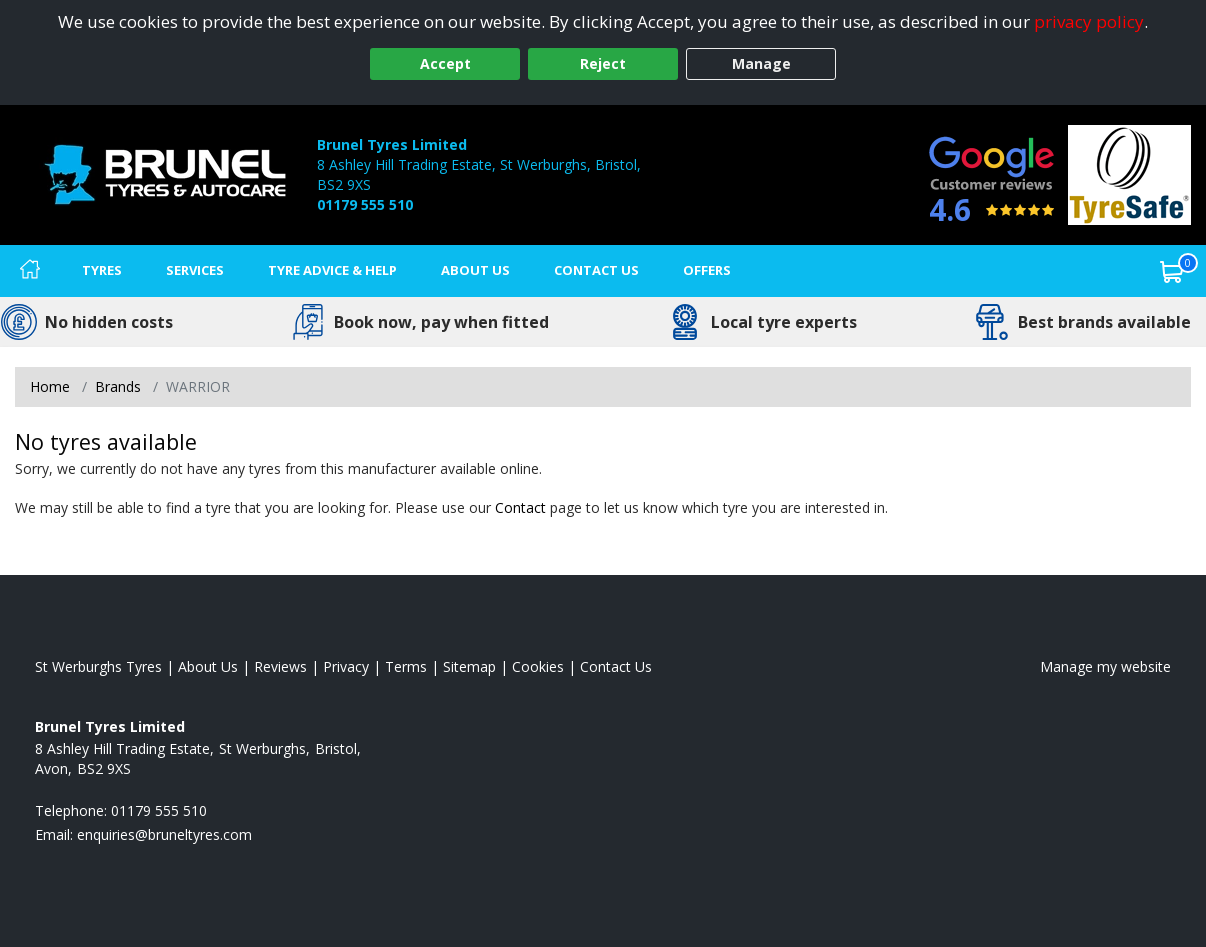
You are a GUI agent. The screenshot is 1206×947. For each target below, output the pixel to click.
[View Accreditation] (1129, 173)
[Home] (30, 271)
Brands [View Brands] (118, 386)
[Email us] (164, 834)
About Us (475, 270)
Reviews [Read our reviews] (280, 666)
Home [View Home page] (50, 386)
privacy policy (1089, 21)
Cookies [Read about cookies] (538, 666)
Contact (520, 507)
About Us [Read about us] (208, 666)
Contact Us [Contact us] (596, 270)
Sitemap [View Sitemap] (469, 666)
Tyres (102, 270)
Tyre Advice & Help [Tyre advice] (332, 270)
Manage (761, 63)
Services (195, 270)
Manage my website (1105, 666)
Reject (603, 63)
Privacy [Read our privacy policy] (346, 666)
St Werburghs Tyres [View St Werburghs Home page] (98, 666)
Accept (445, 63)
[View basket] (1172, 271)
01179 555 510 (365, 204)
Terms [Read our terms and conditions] (406, 666)
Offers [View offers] (707, 270)
